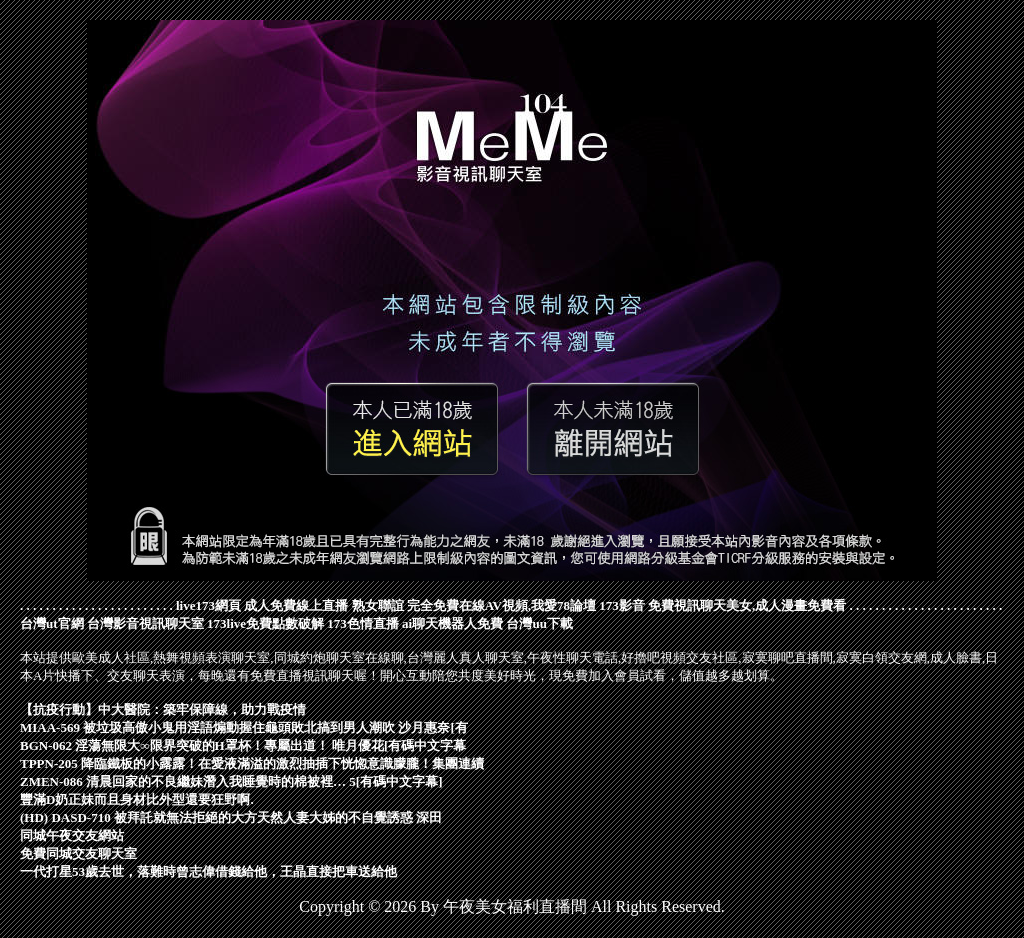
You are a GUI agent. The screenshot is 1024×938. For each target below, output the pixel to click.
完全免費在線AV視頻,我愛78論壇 (501, 605)
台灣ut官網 (52, 623)
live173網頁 (208, 605)
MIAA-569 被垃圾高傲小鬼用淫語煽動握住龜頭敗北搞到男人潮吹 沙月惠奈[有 (244, 727)
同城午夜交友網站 (72, 835)
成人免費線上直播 (296, 605)
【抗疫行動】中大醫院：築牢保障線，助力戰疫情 (163, 709)
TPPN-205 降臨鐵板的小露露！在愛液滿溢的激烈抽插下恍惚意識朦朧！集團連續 (252, 763)
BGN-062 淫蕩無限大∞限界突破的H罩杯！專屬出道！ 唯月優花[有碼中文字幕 (243, 745)
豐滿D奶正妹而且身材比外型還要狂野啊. (137, 799)
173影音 (622, 605)
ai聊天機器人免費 (452, 623)
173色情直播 (363, 623)
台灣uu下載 (539, 623)
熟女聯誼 (378, 605)
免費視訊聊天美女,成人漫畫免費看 (747, 605)
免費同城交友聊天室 (78, 853)
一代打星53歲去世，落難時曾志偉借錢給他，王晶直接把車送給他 (208, 871)
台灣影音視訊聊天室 (145, 623)
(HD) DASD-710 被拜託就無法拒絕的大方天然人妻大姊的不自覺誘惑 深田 (231, 817)
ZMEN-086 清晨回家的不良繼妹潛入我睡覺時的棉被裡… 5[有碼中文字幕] (231, 781)
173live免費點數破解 (265, 623)
